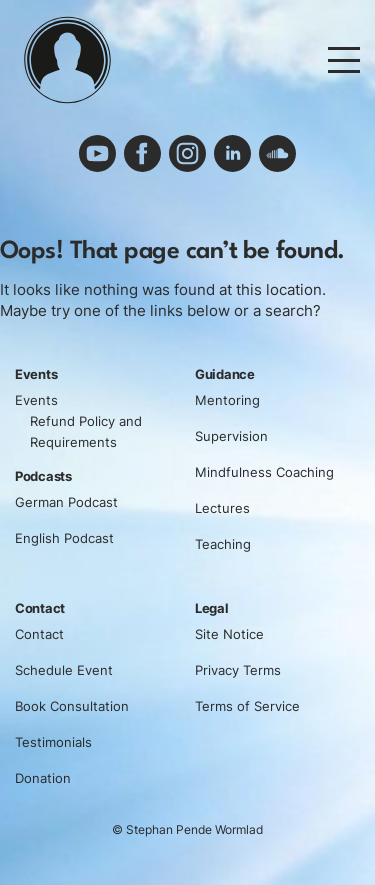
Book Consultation (72, 706)
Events (36, 400)
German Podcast (66, 502)
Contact (39, 634)
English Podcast (64, 538)
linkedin (233, 154)
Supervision (231, 436)
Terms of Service (247, 706)
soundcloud (278, 154)
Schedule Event (64, 670)
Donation (43, 778)
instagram (188, 154)
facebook (143, 154)
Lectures (222, 508)
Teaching (223, 544)
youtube (98, 154)
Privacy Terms (238, 670)
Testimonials (53, 742)
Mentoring (227, 400)
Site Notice (229, 634)
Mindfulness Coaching (264, 472)
